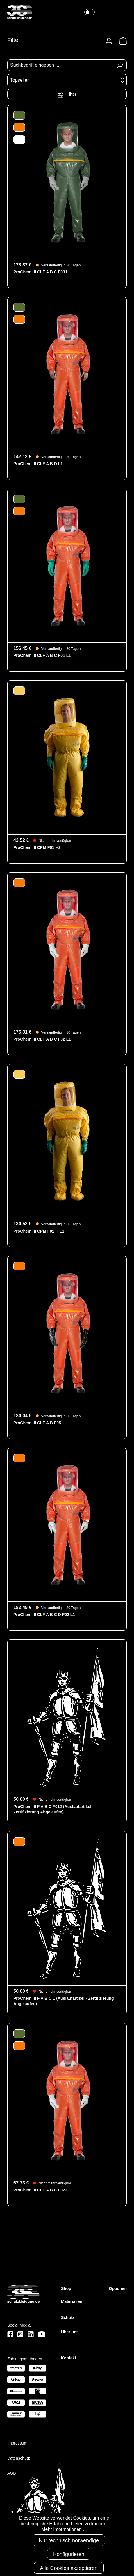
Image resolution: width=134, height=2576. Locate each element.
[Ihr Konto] (109, 41)
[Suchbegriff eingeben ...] (60, 65)
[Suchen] (120, 65)
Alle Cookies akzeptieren (68, 2568)
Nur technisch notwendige (69, 2540)
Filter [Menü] (67, 93)
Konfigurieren (68, 2554)
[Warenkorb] (121, 41)
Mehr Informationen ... (64, 2529)
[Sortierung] (67, 80)
